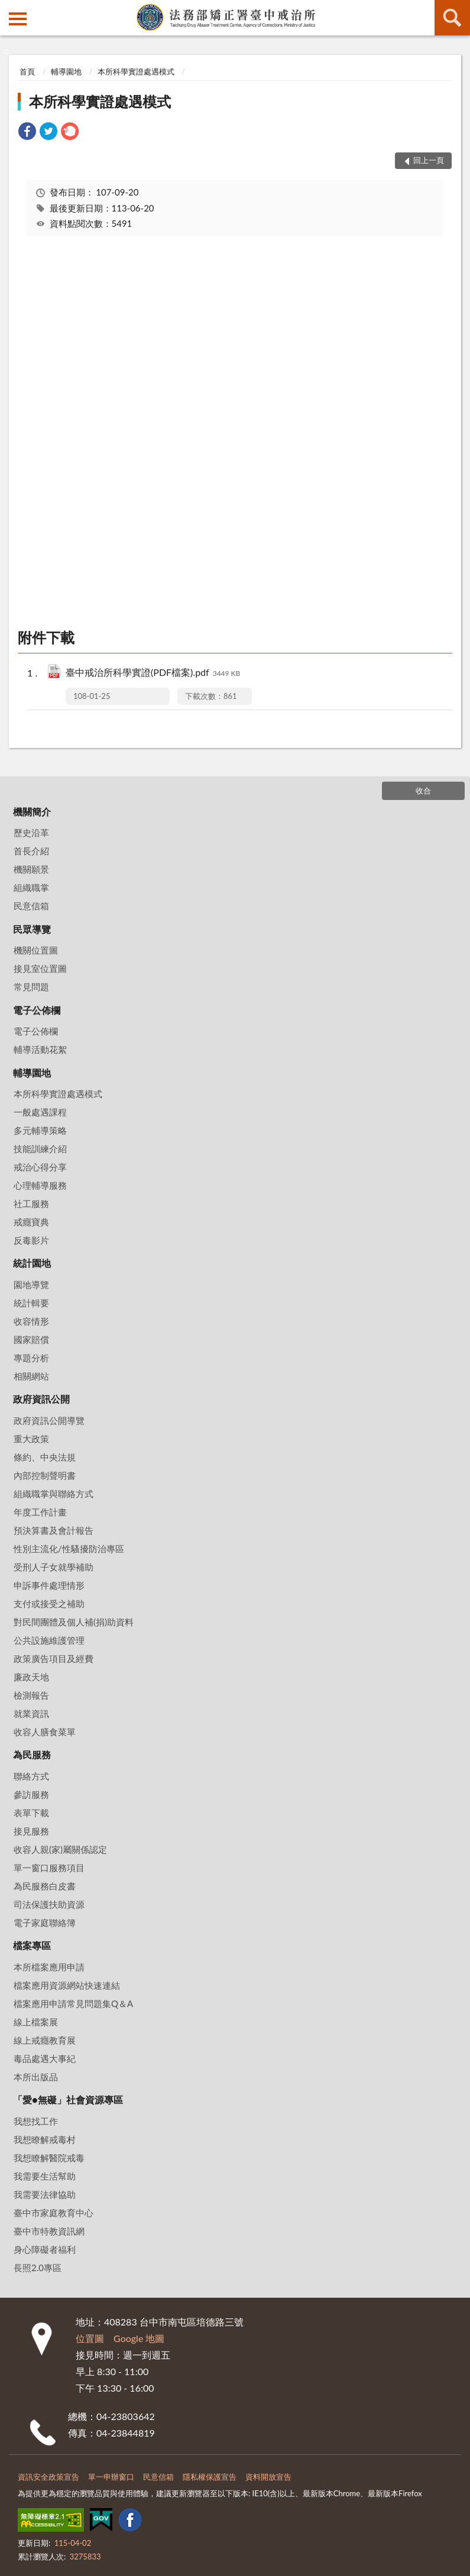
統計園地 (32, 1263)
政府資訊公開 (41, 1398)
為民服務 (32, 1754)
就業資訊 (31, 1713)
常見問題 (31, 986)
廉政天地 (31, 1676)
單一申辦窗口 (111, 2476)
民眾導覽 (32, 929)
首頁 (27, 71)
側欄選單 (18, 18)
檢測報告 (31, 1695)
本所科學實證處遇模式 (136, 71)
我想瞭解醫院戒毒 (49, 2157)
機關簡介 (32, 811)
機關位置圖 (36, 950)
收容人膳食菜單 (45, 1731)
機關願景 (31, 869)
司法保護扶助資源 (49, 1904)
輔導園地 (66, 71)
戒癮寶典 (31, 1222)
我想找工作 (36, 2121)
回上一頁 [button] (428, 160)
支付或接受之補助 (49, 1603)
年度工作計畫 (40, 1512)
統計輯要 (31, 1302)
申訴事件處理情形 (49, 1585)
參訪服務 (31, 1794)
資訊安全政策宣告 (48, 2476)
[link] (27, 132)
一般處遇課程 (40, 1112)
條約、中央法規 (45, 1457)
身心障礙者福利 (45, 2249)
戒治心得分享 (40, 1167)
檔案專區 (32, 1945)
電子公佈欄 (36, 1010)
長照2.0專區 (37, 2267)
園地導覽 (31, 1284)
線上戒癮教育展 (45, 2040)
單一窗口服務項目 (49, 1867)
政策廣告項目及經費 (53, 1658)
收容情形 (31, 1321)
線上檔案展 (36, 2021)
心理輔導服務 (40, 1185)
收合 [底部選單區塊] (423, 790)
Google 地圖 (139, 2338)
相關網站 (31, 1376)
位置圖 (90, 2338)
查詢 (452, 17)
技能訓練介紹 (40, 1148)
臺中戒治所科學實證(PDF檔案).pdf (153, 673)
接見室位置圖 (40, 968)
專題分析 (31, 1357)
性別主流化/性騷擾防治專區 (69, 1548)
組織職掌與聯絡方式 (53, 1493)
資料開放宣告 (268, 2476)
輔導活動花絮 (40, 1049)
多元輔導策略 (40, 1130)
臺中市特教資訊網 (49, 2231)
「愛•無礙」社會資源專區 (67, 2099)
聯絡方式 (31, 1776)
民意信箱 (31, 905)
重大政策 (31, 1438)
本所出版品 (36, 2076)
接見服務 (31, 1831)
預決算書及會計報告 (53, 1530)
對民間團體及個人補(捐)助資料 (74, 1621)
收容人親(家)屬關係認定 (60, 1849)
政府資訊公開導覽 (49, 1420)
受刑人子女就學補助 (53, 1567)
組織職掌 (31, 887)
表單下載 (31, 1812)
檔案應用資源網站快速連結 (67, 1985)
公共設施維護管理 (49, 1640)
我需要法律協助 (45, 2194)
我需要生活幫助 (45, 2176)
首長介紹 (31, 850)
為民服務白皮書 (45, 1886)
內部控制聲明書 (45, 1475)
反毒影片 (31, 1240)
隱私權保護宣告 (209, 2476)
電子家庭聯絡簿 (45, 1922)
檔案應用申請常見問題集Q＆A (73, 2003)
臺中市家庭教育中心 (53, 2212)
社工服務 (31, 1203)
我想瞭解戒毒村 (45, 2139)
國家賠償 (31, 1339)
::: (9, 9)
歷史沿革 (31, 832)
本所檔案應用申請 (49, 1967)
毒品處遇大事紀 (45, 2058)
